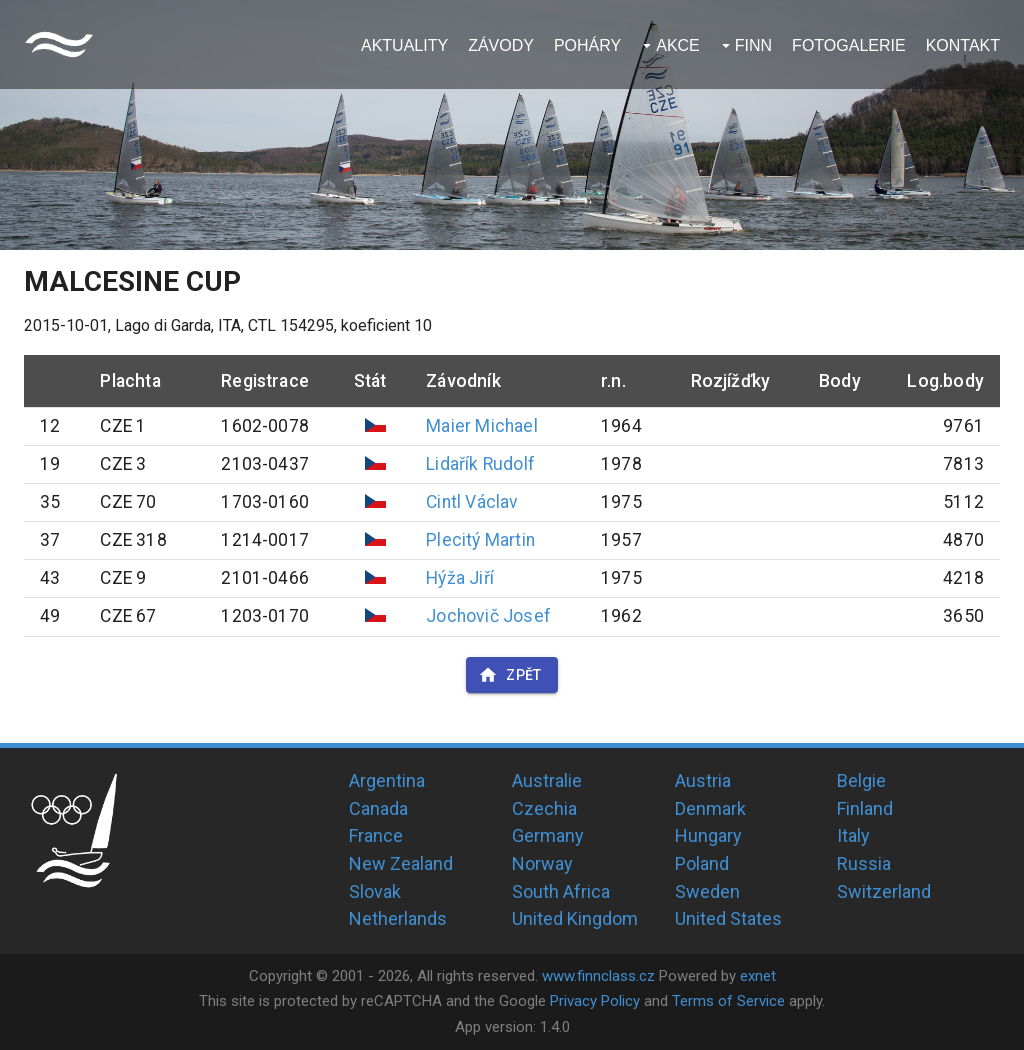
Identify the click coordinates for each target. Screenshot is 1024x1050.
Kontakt (963, 45)
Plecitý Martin (480, 540)
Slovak (375, 891)
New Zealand (401, 863)
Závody (501, 45)
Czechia (544, 808)
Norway (542, 863)
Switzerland (884, 891)
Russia (864, 863)
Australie (547, 780)
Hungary (708, 835)
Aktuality (404, 45)
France (376, 835)
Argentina (387, 780)
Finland (865, 808)
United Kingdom (575, 918)
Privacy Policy (595, 1001)
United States (728, 918)
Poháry (587, 45)
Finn (753, 45)
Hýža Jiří (460, 578)
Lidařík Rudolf (480, 464)
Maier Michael (481, 426)
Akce (678, 45)
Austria (703, 780)
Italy (853, 835)
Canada (378, 808)
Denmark (710, 808)
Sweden (707, 891)
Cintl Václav (472, 502)
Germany (548, 835)
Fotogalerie (849, 45)
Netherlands (398, 918)
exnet (758, 976)
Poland (702, 863)
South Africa (561, 891)
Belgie (861, 780)
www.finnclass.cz (598, 976)
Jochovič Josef (488, 616)
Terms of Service (728, 1001)
